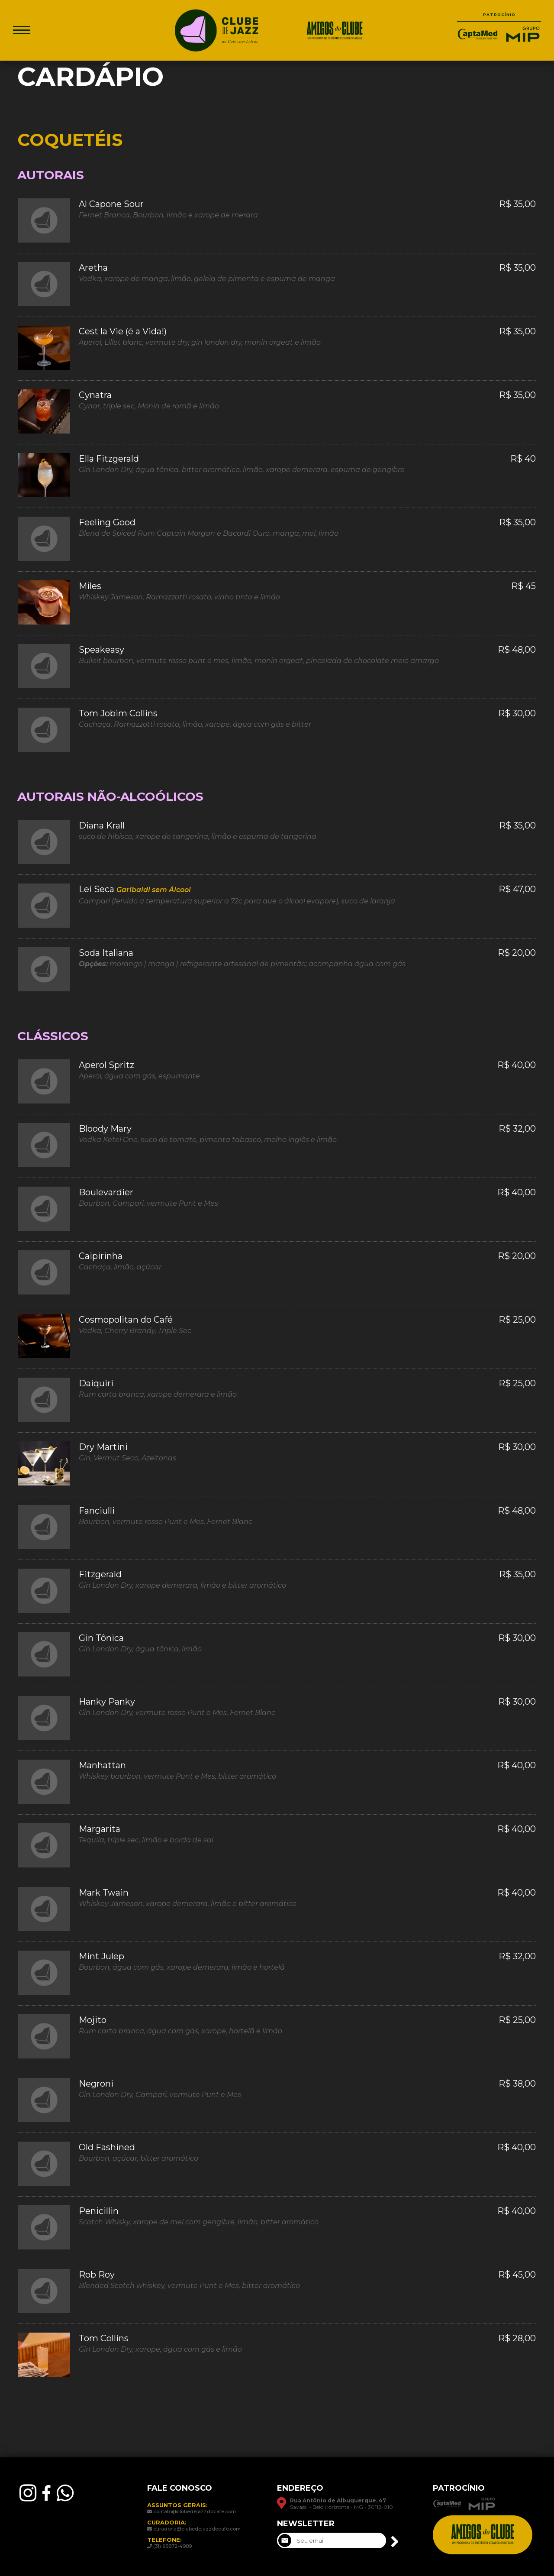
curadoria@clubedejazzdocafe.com (197, 2529)
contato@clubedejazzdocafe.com (194, 2511)
